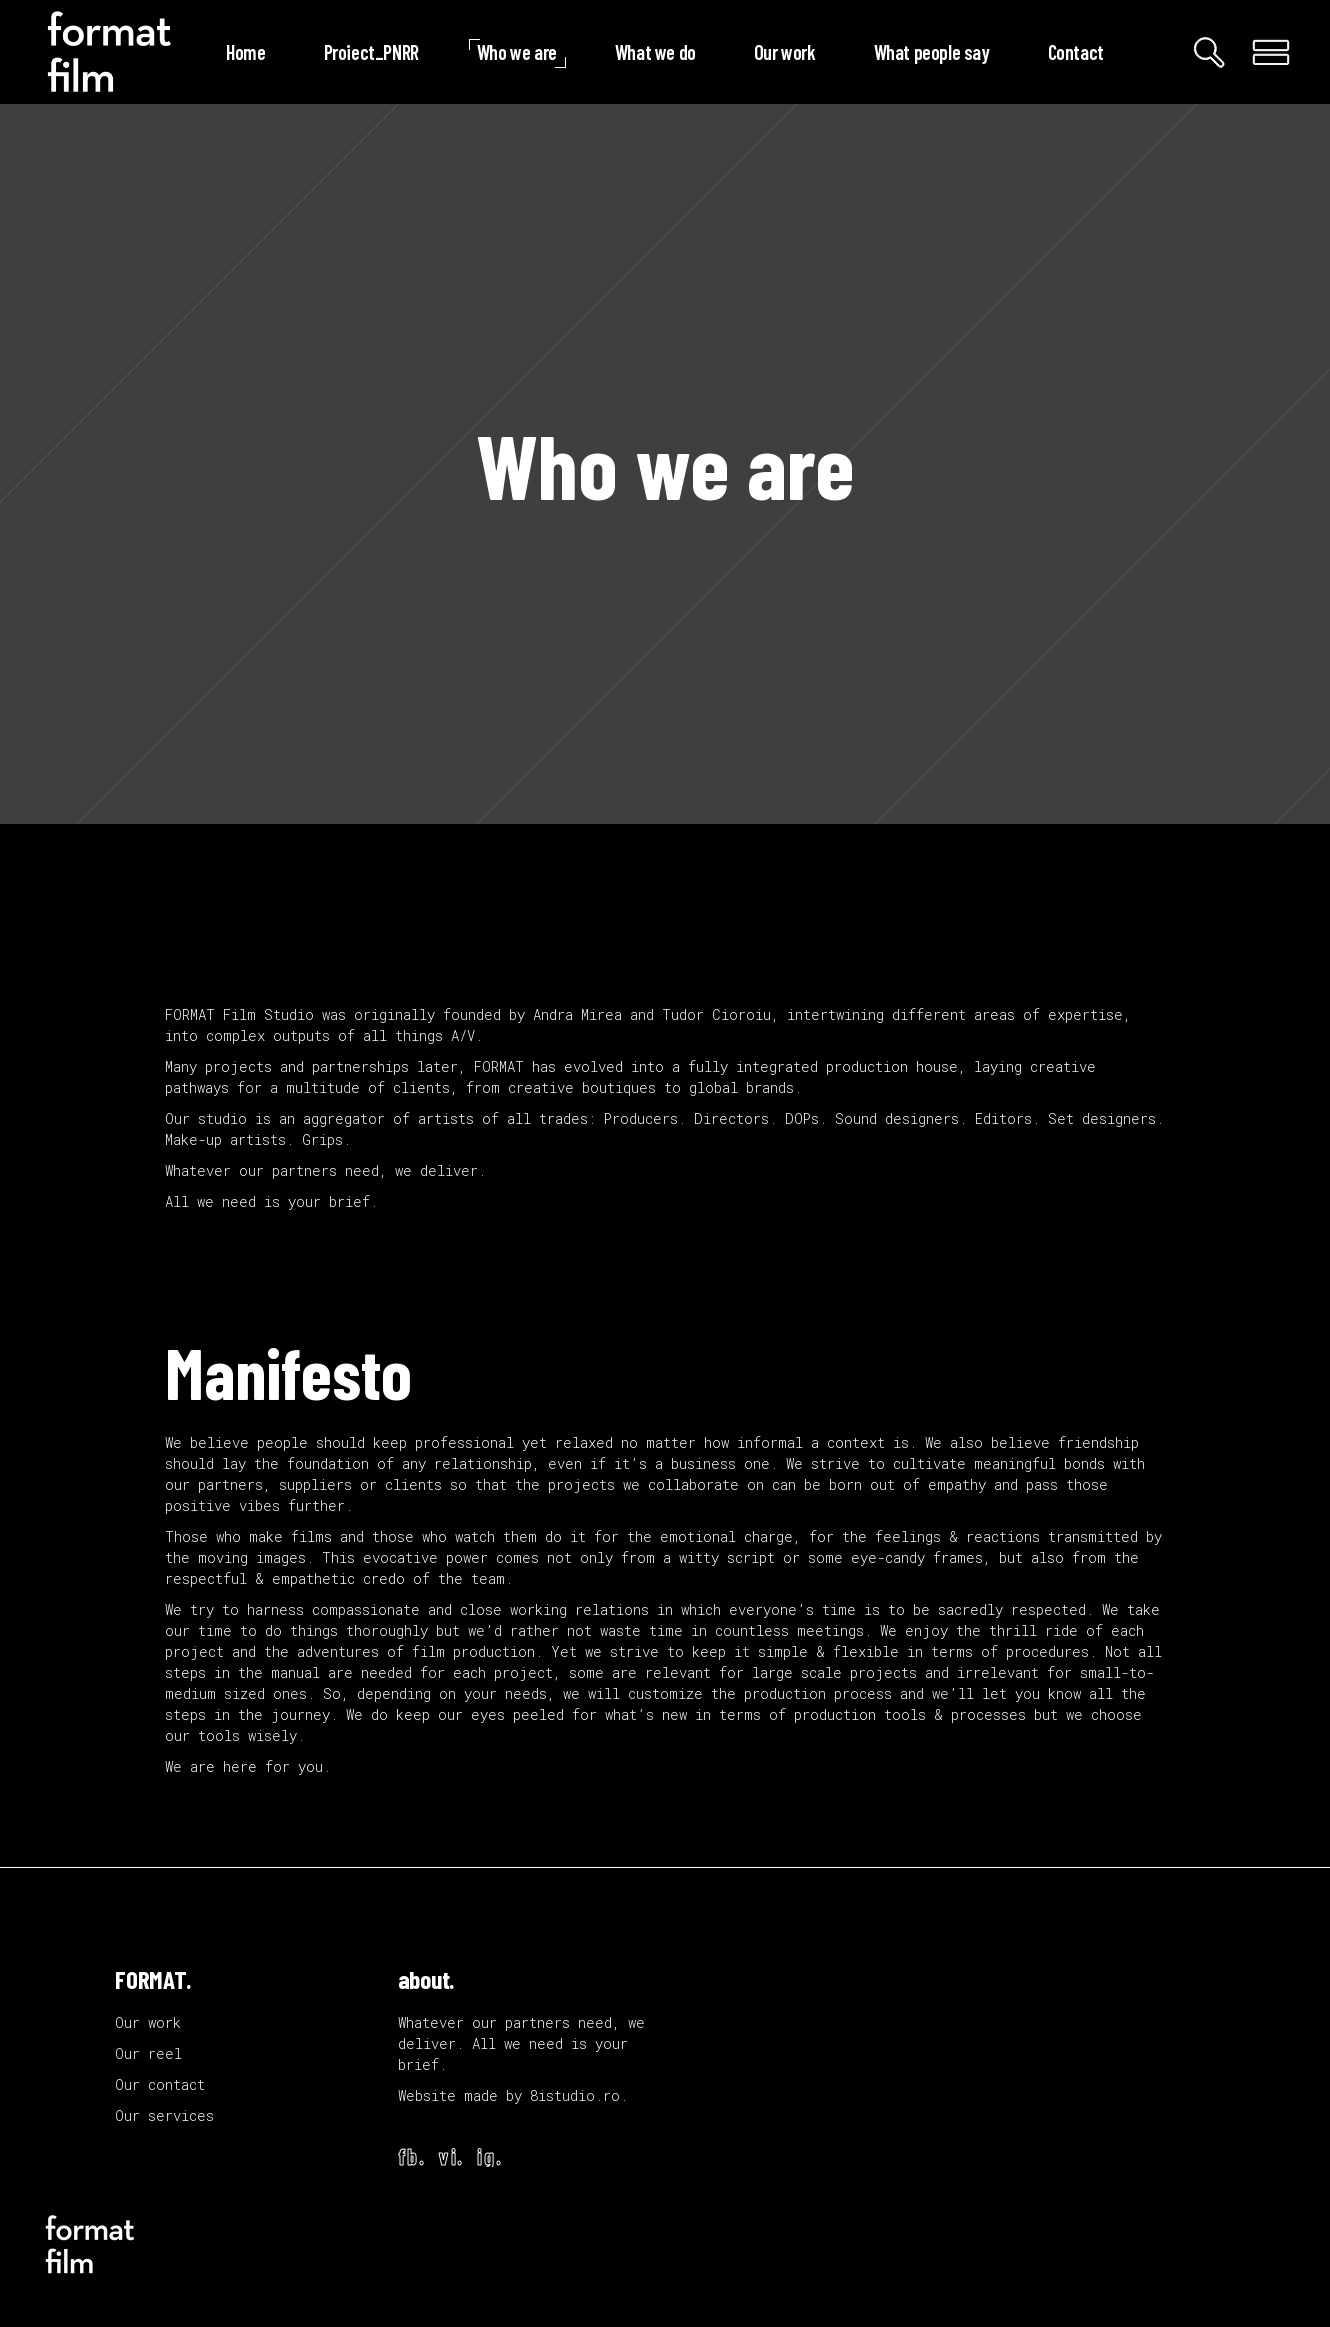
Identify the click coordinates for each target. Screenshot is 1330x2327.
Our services (164, 2115)
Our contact (160, 2084)
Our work (148, 2022)
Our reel (148, 2053)
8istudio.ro (575, 2095)
